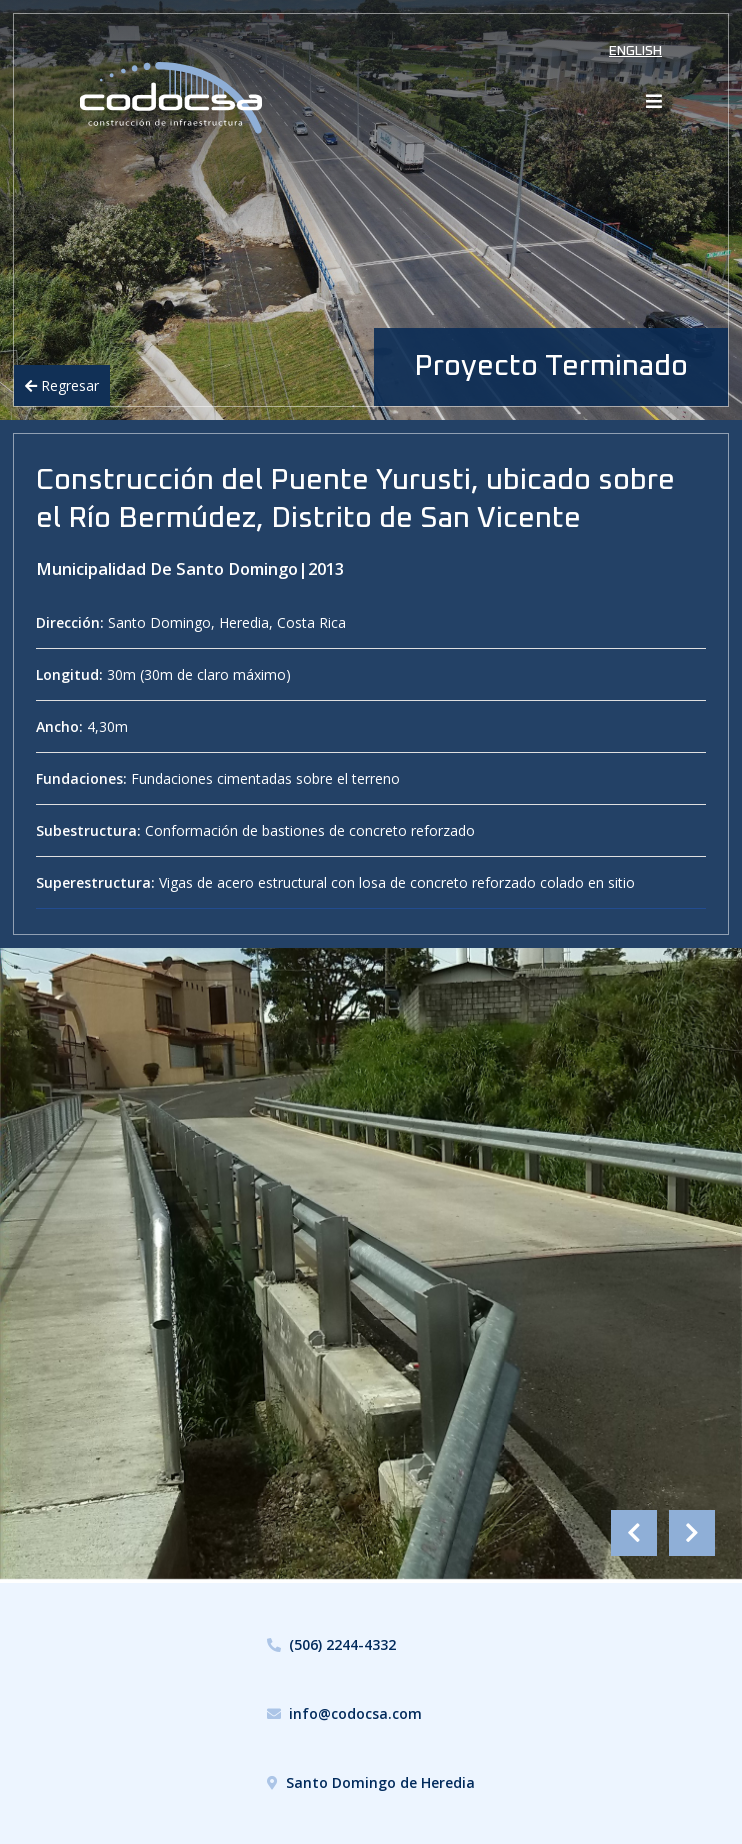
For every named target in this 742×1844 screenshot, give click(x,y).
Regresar (62, 385)
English (635, 51)
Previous (634, 1533)
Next (692, 1533)
